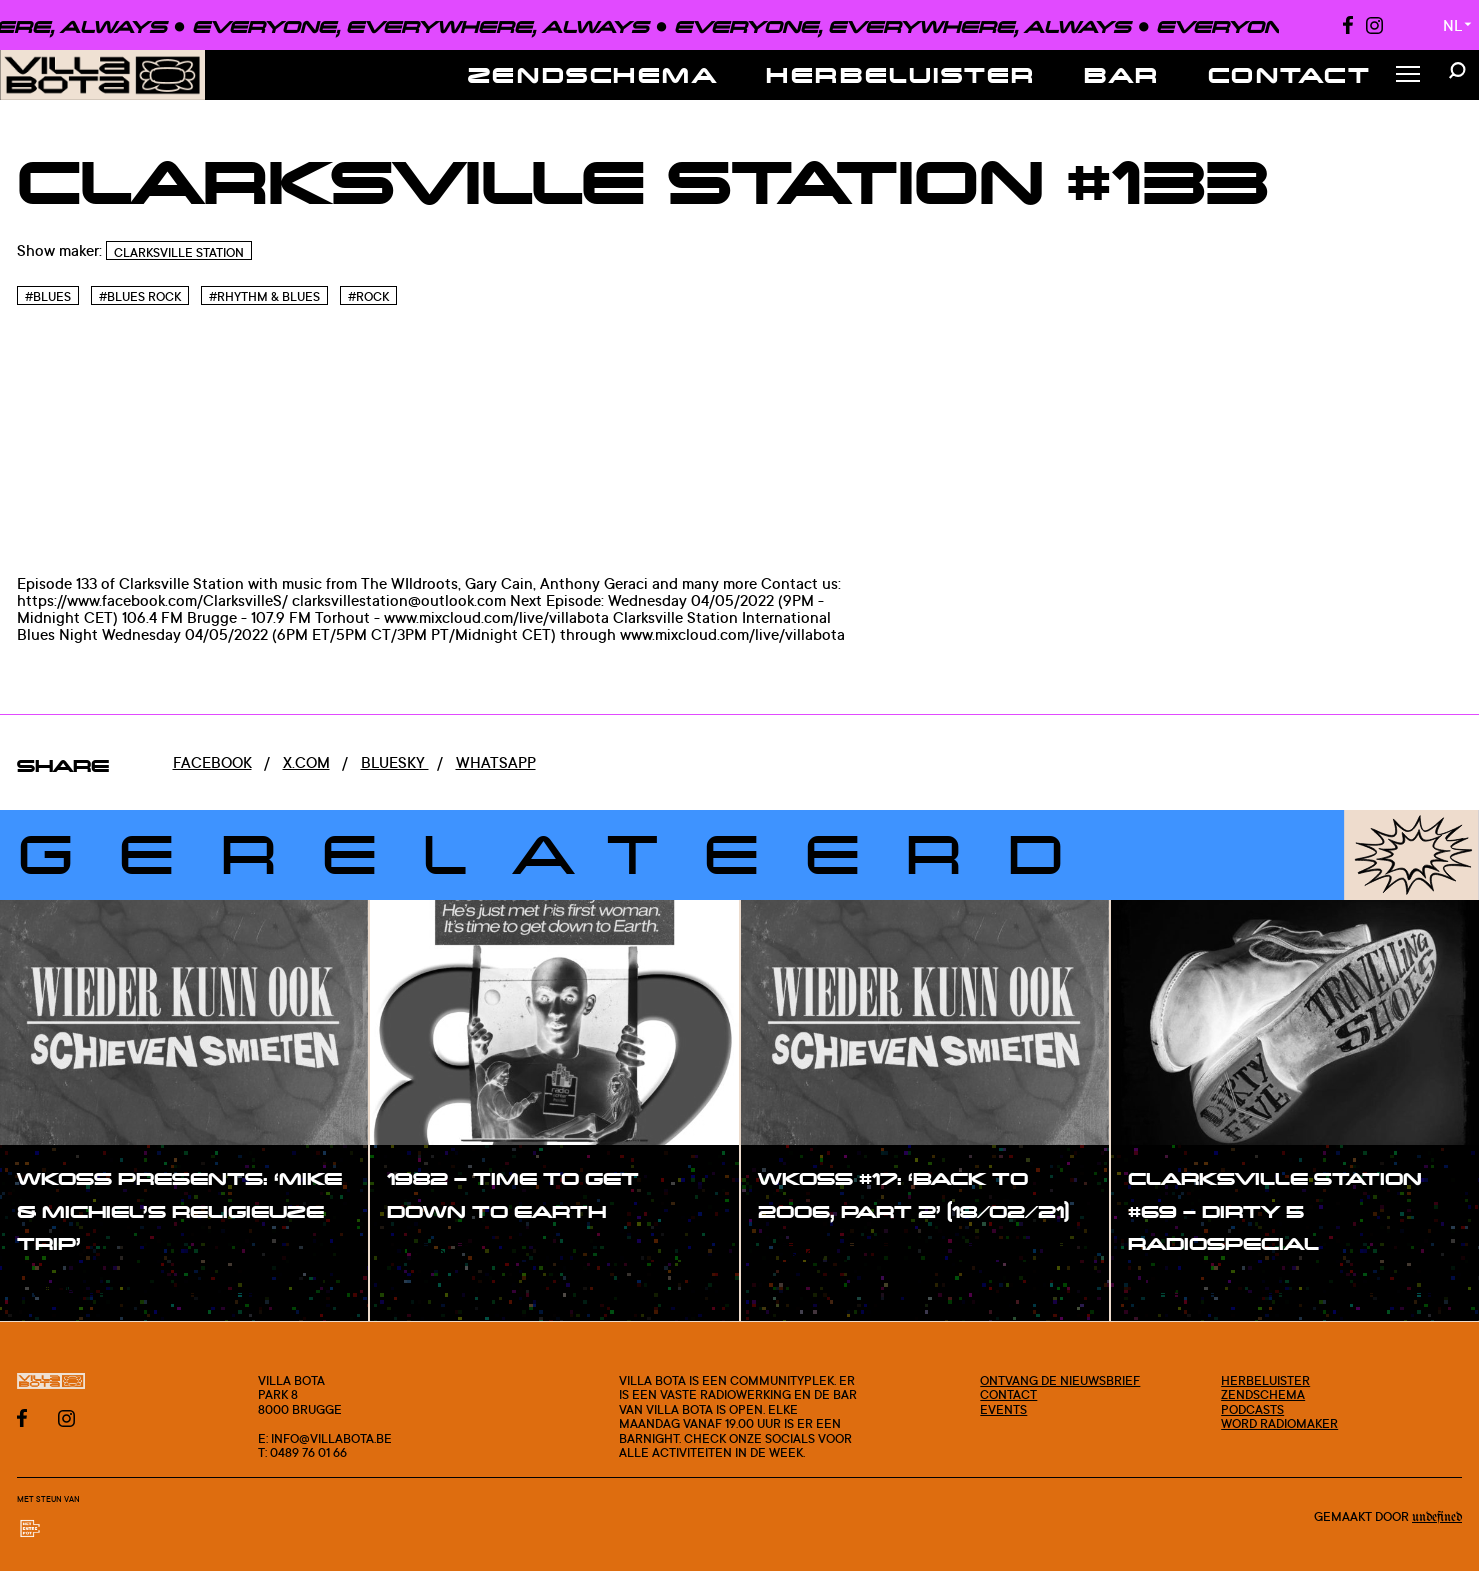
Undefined (1437, 1517)
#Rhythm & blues (264, 296)
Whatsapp (496, 762)
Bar (1122, 74)
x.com (306, 762)
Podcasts (1252, 1409)
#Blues (48, 296)
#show (64, 1287)
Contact (1290, 74)
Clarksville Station (179, 252)
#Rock (368, 296)
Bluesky (395, 762)
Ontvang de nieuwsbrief (1060, 1380)
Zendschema (593, 74)
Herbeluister (901, 74)
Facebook (212, 762)
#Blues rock (140, 296)
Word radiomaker (1279, 1423)
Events (1003, 1409)
